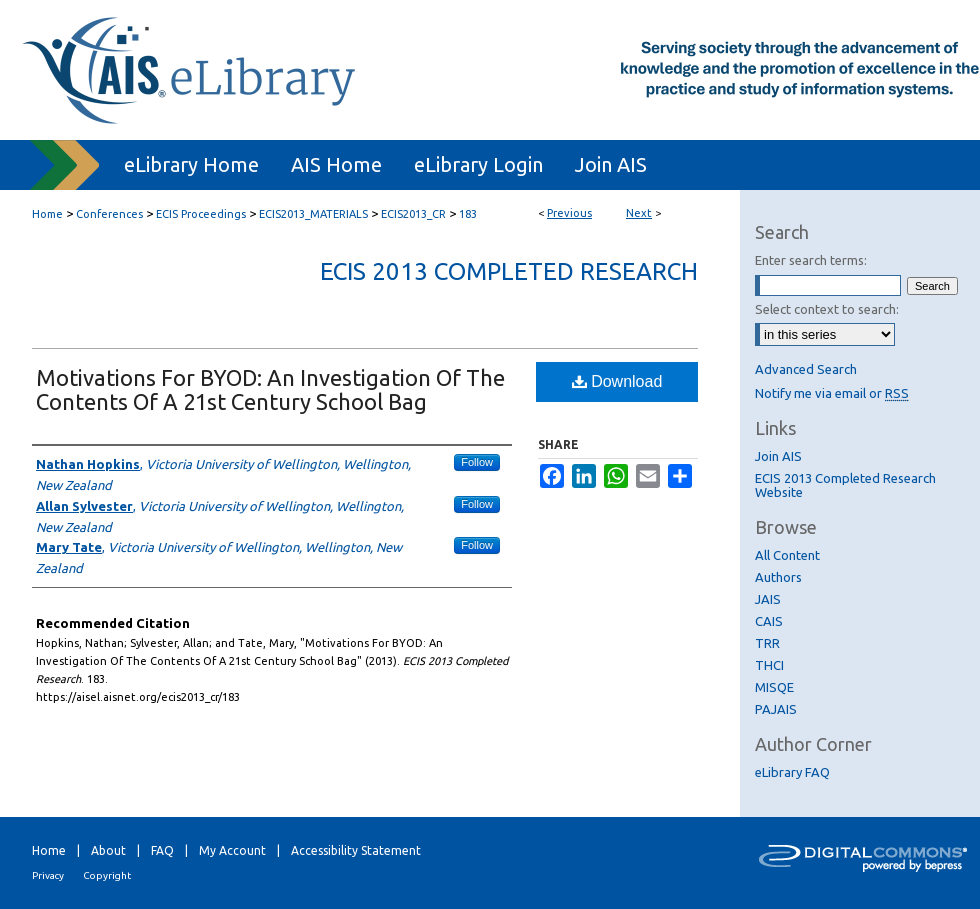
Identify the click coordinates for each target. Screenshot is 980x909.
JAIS (768, 599)
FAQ (162, 850)
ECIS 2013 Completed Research (509, 271)
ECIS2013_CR (413, 214)
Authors (778, 577)
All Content (787, 555)
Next (639, 213)
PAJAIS (776, 709)
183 (468, 214)
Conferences (109, 214)
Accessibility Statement (356, 850)
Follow (477, 462)
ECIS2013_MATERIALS (313, 214)
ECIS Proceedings (201, 214)
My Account (232, 850)
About (108, 850)
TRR (767, 643)
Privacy (48, 875)
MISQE (774, 687)
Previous (569, 213)
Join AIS (778, 456)
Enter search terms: (811, 260)
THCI (769, 665)
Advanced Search (806, 369)
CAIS (769, 621)
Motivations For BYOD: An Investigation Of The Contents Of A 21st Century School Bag (270, 389)
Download (617, 381)
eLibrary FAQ (792, 772)
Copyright (107, 875)
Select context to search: (827, 309)
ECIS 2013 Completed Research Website (845, 485)
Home (47, 214)
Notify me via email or (832, 393)
